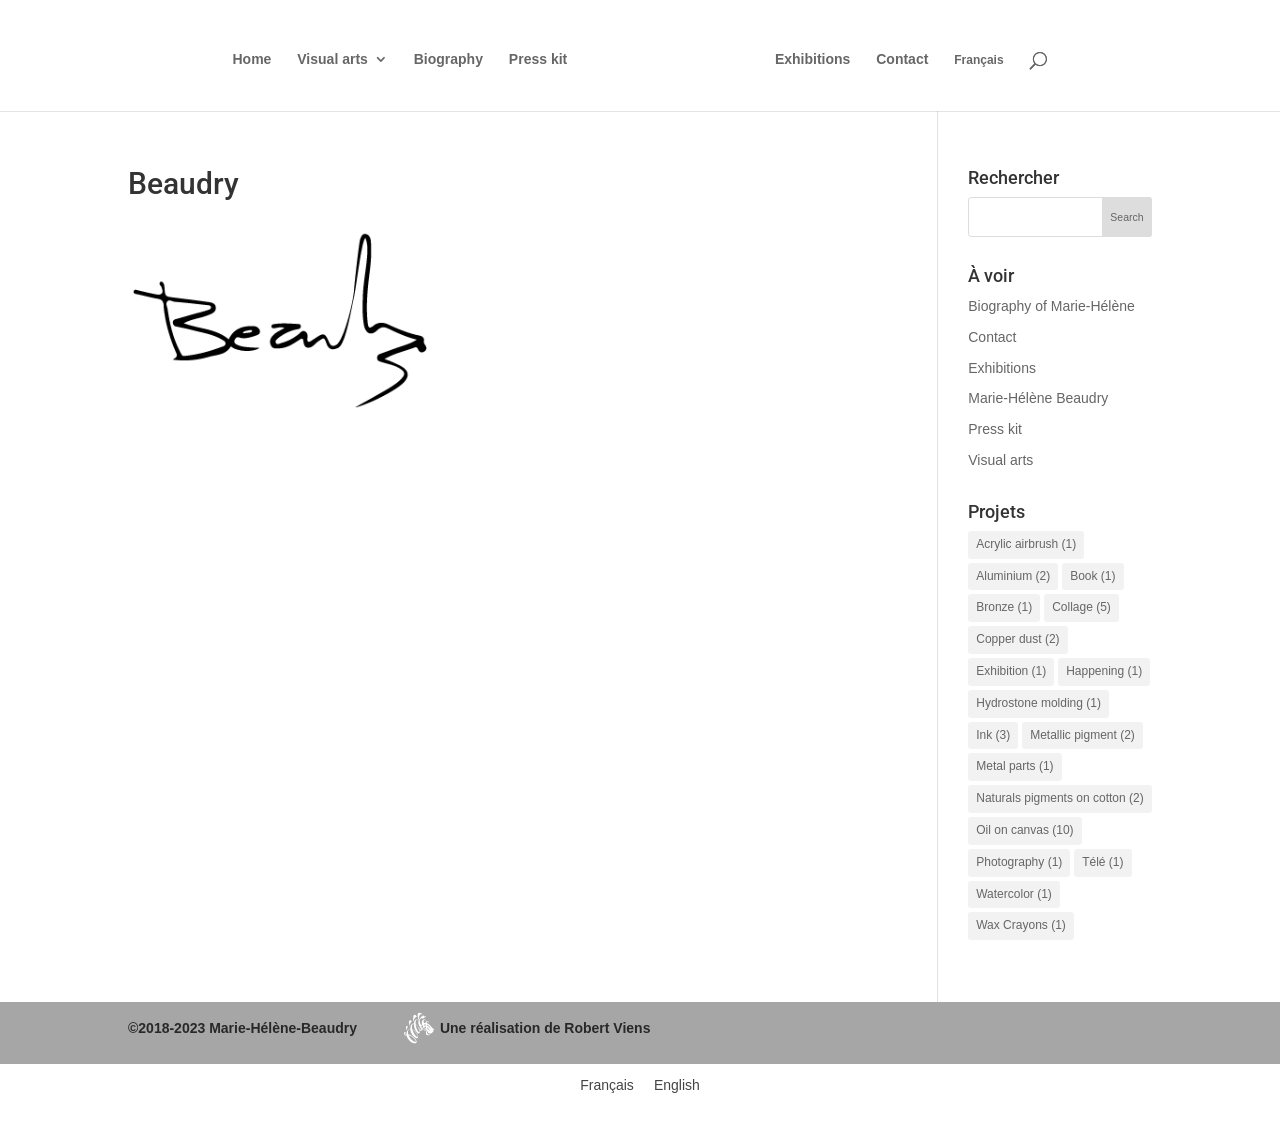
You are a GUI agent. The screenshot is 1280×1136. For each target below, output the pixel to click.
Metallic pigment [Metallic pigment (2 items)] (1082, 735)
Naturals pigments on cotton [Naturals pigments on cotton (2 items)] (1059, 798)
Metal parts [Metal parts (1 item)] (1014, 766)
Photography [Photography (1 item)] (1019, 862)
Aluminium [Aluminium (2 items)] (1013, 576)
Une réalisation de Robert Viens (527, 1028)
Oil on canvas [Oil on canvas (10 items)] (1024, 830)
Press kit (538, 59)
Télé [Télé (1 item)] (1102, 862)
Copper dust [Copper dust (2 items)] (1017, 639)
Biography (448, 59)
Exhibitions (812, 59)
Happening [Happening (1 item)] (1104, 671)
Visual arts (332, 59)
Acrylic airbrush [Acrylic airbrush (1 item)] (1026, 544)
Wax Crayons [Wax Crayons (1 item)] (1021, 925)
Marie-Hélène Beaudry (1038, 398)
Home (251, 59)
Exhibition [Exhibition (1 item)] (1011, 671)
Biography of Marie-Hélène (1051, 306)
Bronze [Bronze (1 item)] (1004, 607)
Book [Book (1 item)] (1092, 576)
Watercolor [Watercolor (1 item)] (1014, 894)
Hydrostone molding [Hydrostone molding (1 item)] (1038, 703)
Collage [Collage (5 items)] (1081, 607)
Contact (902, 59)
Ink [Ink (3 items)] (993, 735)
